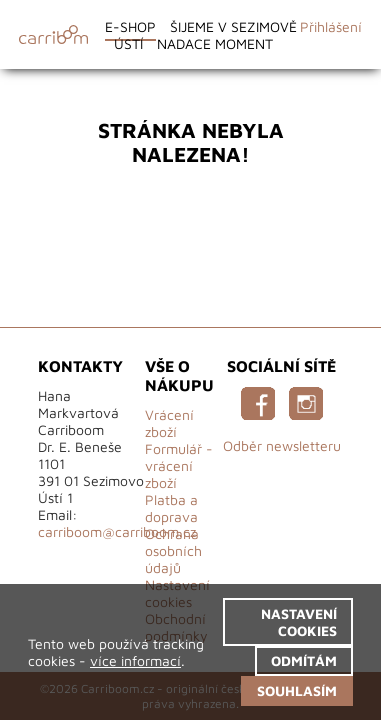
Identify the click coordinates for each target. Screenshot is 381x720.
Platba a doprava (171, 508)
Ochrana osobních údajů (173, 550)
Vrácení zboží (169, 423)
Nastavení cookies (299, 622)
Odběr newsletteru (282, 445)
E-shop (130, 26)
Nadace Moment (215, 43)
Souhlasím (297, 690)
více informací (135, 660)
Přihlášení (331, 26)
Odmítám (304, 660)
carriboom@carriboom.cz (117, 531)
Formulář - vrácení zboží (179, 465)
